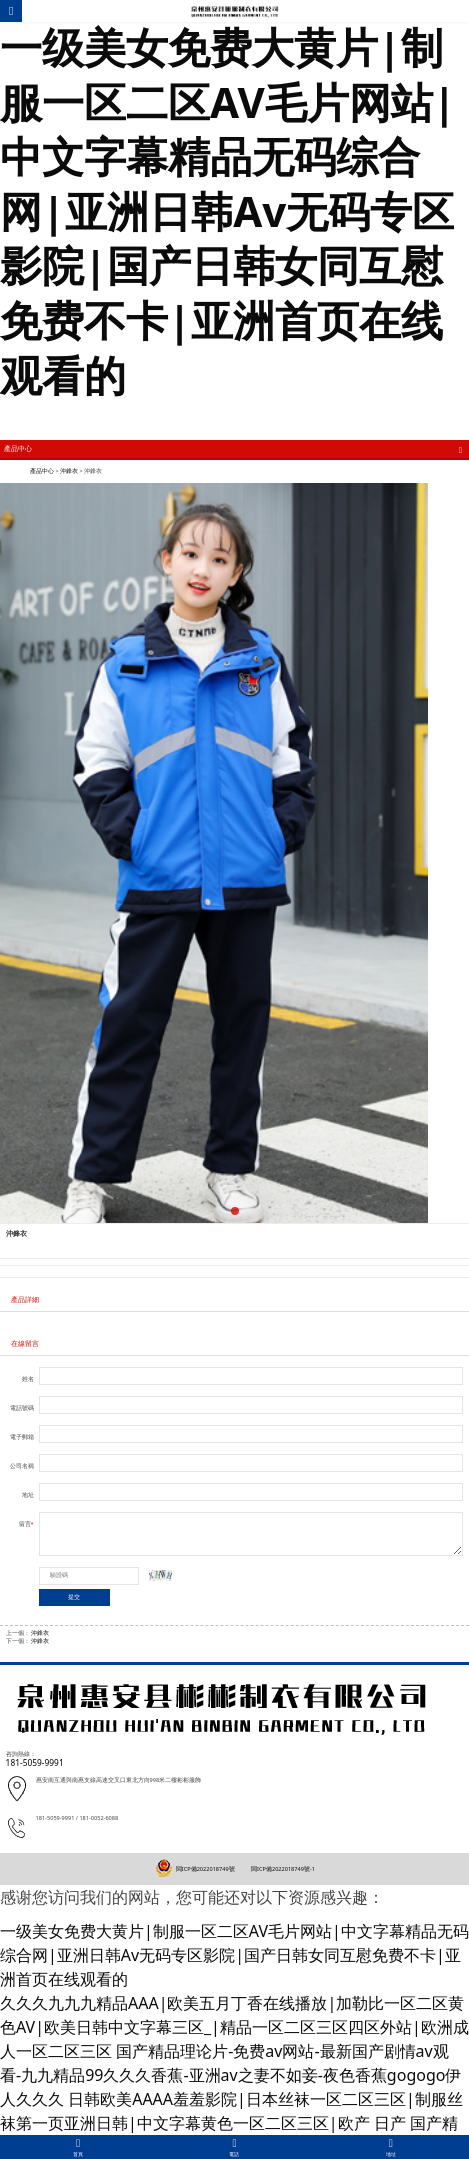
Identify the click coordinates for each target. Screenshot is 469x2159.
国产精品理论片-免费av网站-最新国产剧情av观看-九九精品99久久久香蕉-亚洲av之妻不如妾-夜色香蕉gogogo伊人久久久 (230, 2075)
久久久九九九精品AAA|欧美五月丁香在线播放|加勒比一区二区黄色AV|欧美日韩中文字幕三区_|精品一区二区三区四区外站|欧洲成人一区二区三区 (234, 2027)
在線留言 (25, 1343)
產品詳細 (25, 1299)
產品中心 (42, 471)
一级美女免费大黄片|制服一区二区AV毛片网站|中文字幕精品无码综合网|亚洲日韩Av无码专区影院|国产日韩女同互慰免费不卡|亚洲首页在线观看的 (228, 210)
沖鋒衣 (69, 471)
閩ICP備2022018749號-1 (282, 1869)
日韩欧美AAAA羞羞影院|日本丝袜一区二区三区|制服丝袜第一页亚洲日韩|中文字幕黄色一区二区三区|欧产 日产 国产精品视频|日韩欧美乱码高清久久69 (231, 2123)
